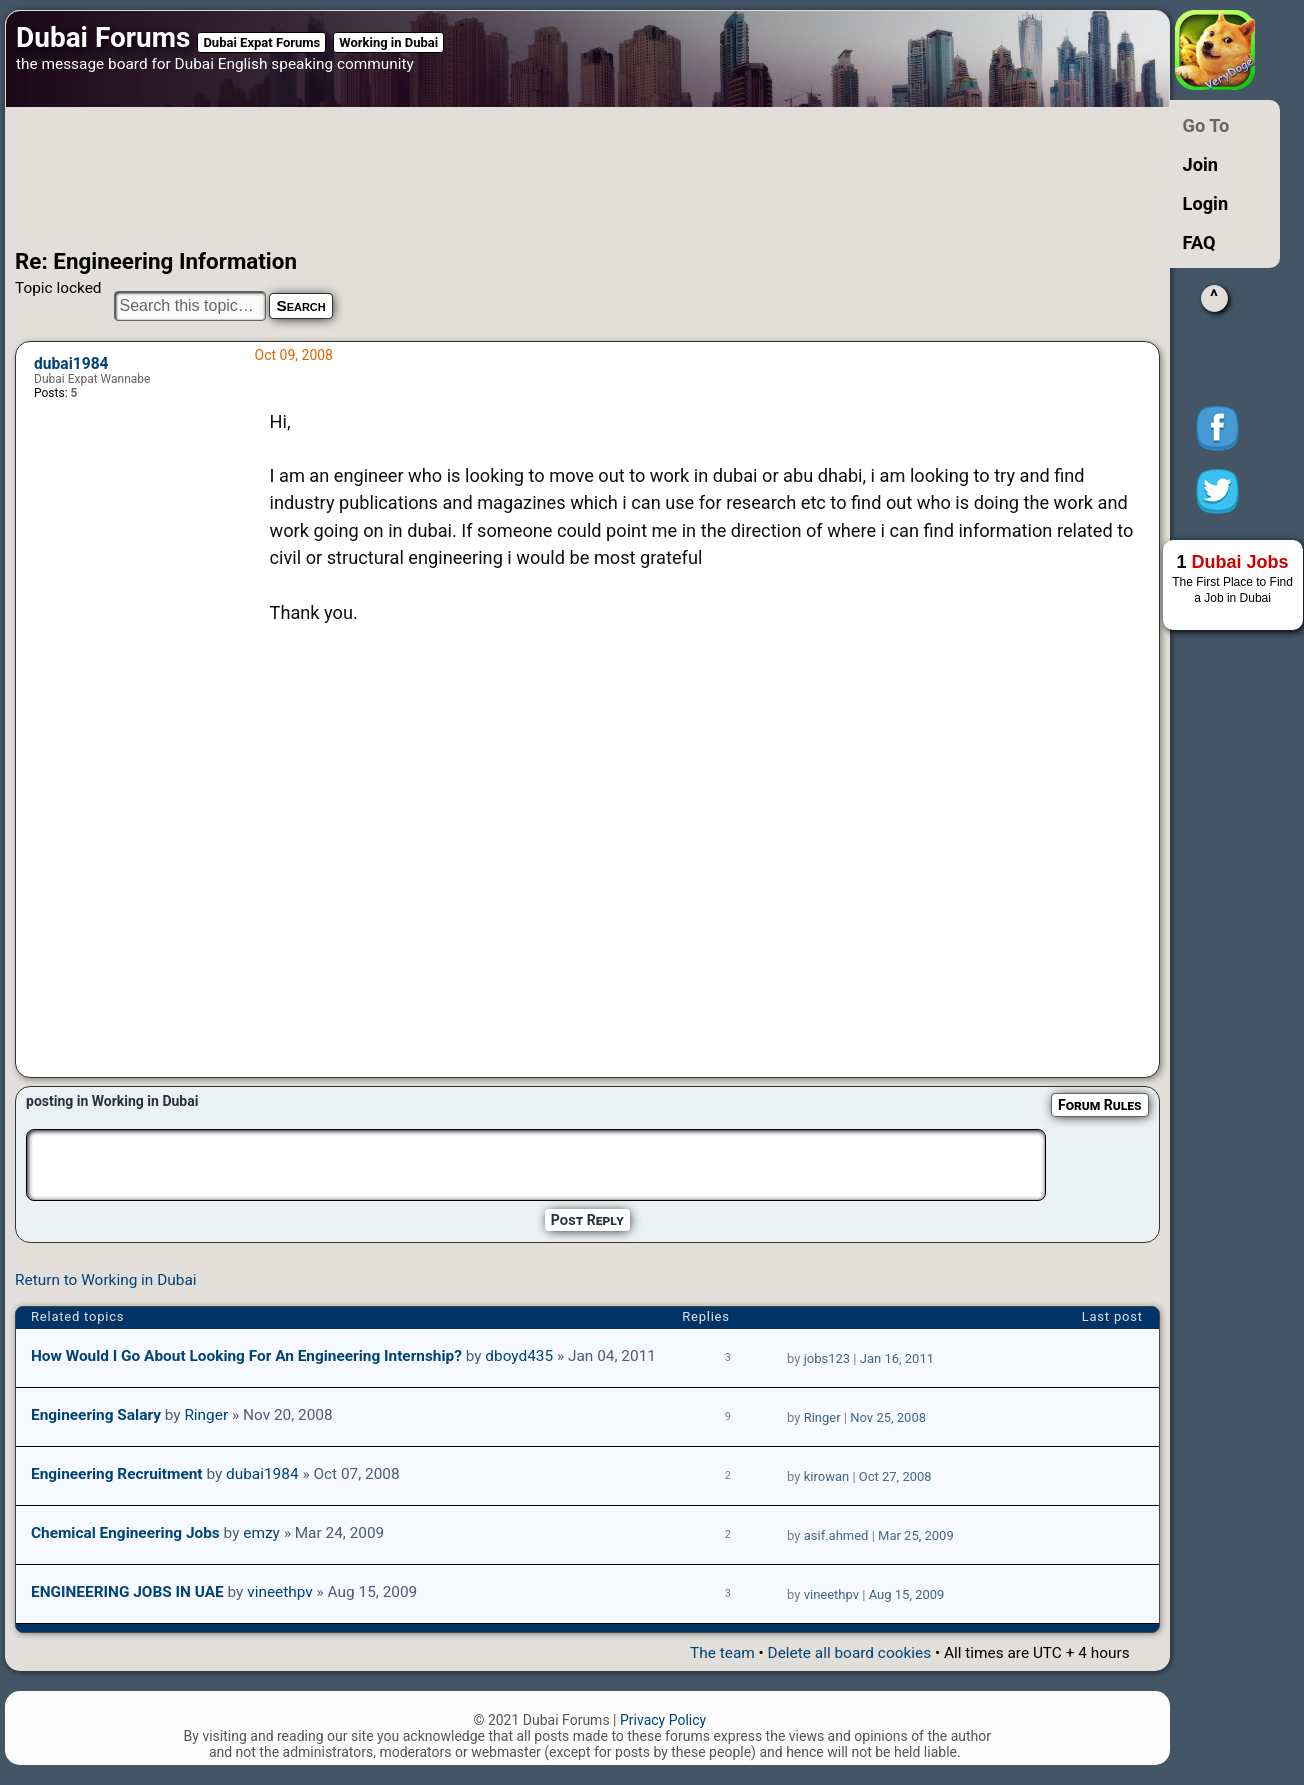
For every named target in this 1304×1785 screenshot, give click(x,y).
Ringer (206, 1415)
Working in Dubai (388, 42)
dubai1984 (71, 364)
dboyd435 (519, 1356)
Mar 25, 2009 (916, 1535)
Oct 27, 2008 (895, 1476)
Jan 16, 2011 (897, 1358)
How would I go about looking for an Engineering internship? (246, 1356)
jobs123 (827, 1358)
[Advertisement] (545, 178)
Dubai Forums (103, 37)
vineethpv (280, 1592)
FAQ (1199, 242)
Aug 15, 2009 (907, 1594)
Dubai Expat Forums (261, 42)
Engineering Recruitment (117, 1474)
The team (722, 1653)
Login (1206, 203)
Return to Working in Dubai (106, 1280)
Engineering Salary (96, 1415)
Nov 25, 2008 (888, 1417)
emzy (261, 1533)
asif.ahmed (836, 1535)
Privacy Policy (663, 1720)
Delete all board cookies (849, 1653)
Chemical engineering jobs (125, 1533)
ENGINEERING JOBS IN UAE (127, 1592)
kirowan (826, 1476)
